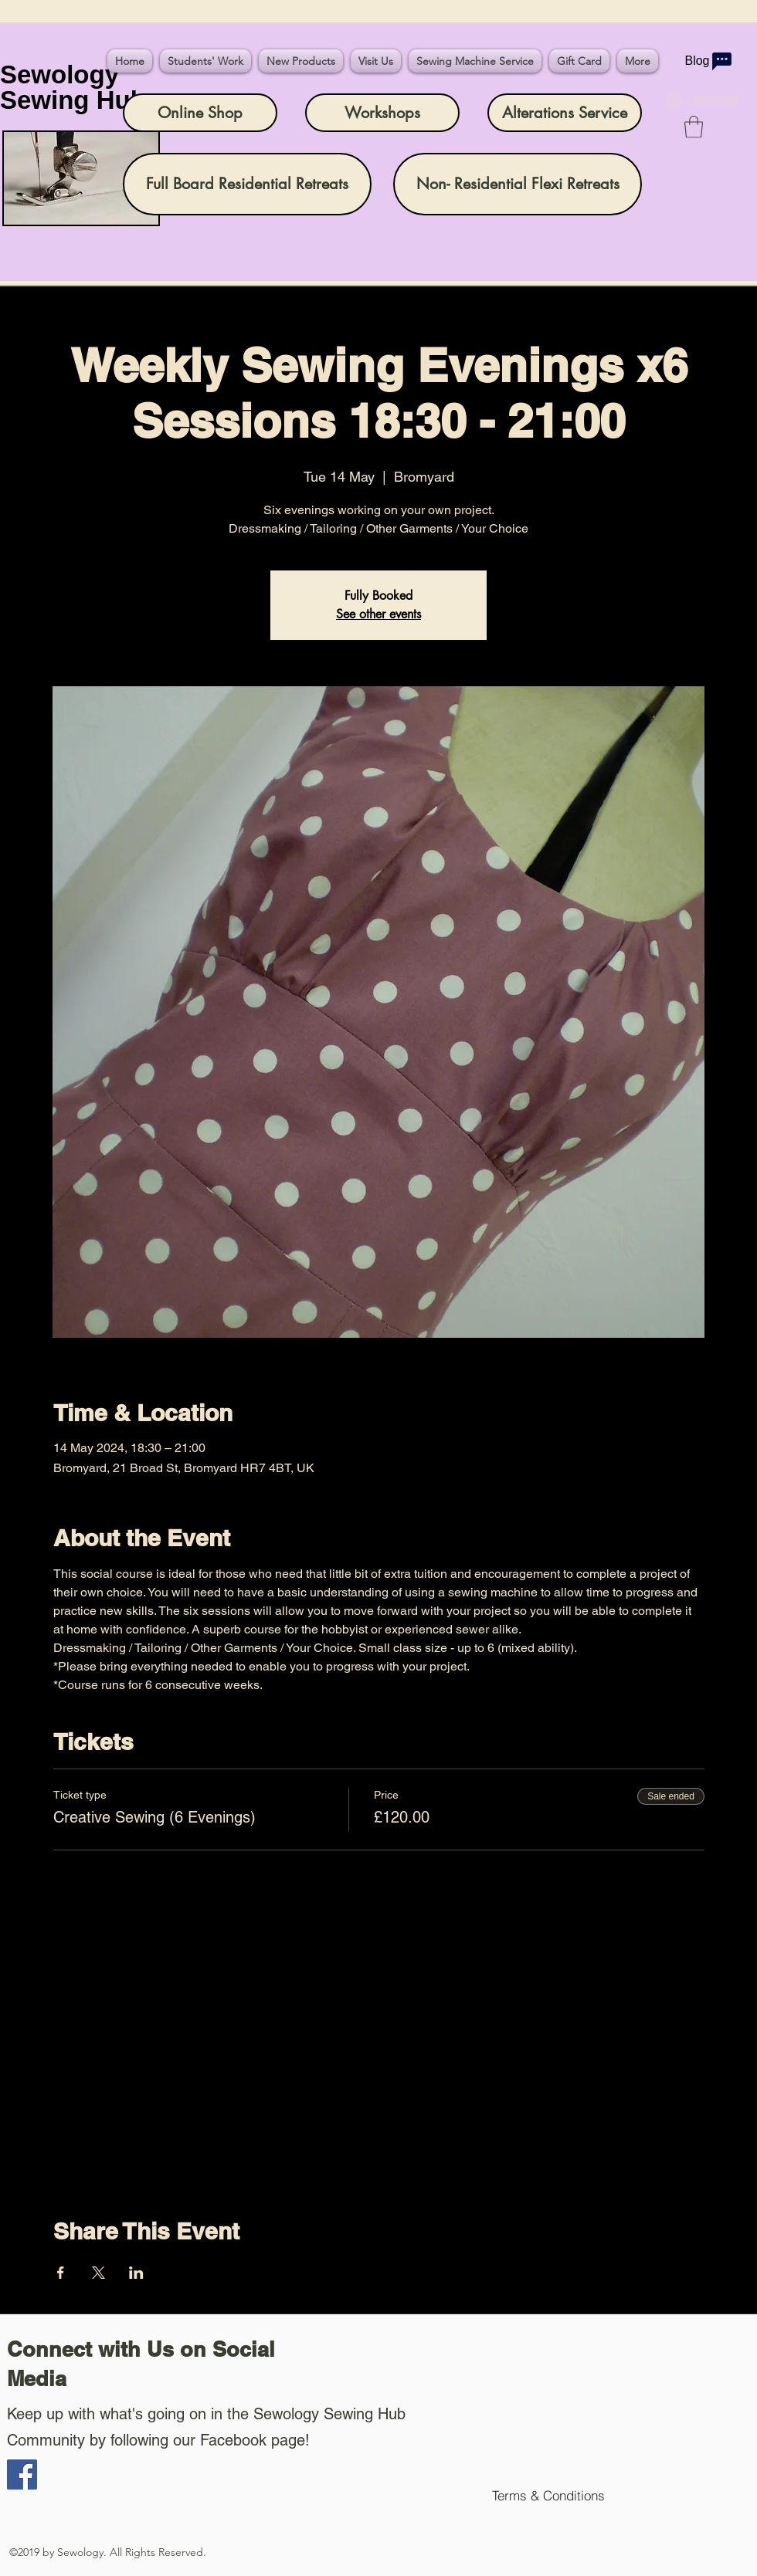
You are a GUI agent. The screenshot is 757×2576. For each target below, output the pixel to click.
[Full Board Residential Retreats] (247, 184)
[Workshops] (382, 112)
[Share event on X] (98, 2272)
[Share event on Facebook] (60, 2272)
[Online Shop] (200, 112)
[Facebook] (22, 2474)
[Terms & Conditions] (548, 2495)
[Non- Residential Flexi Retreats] (517, 184)
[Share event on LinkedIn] (136, 2272)
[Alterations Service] (564, 112)
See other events (378, 614)
